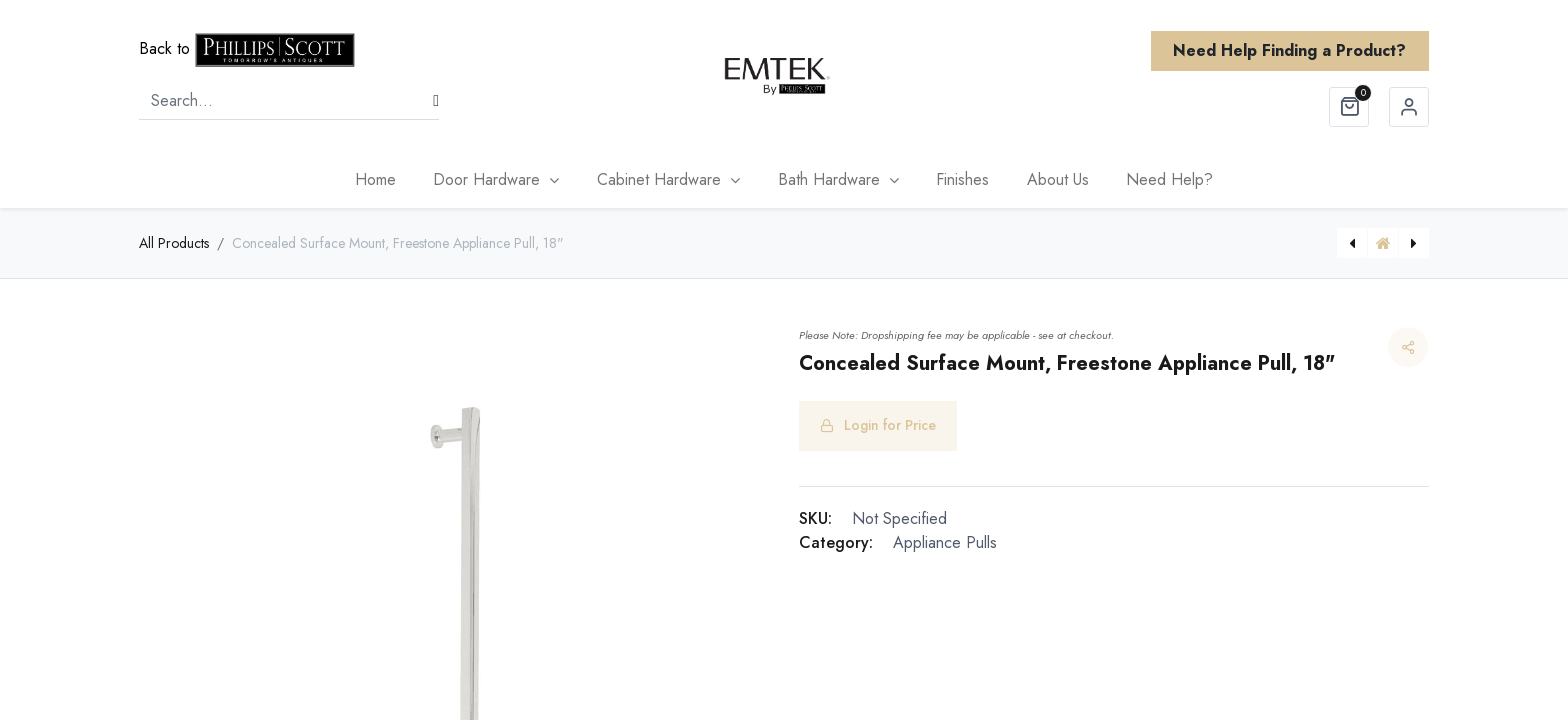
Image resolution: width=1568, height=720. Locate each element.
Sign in (1409, 107)
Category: (836, 542)
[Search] (436, 101)
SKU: (815, 518)
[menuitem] (375, 180)
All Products (174, 243)
